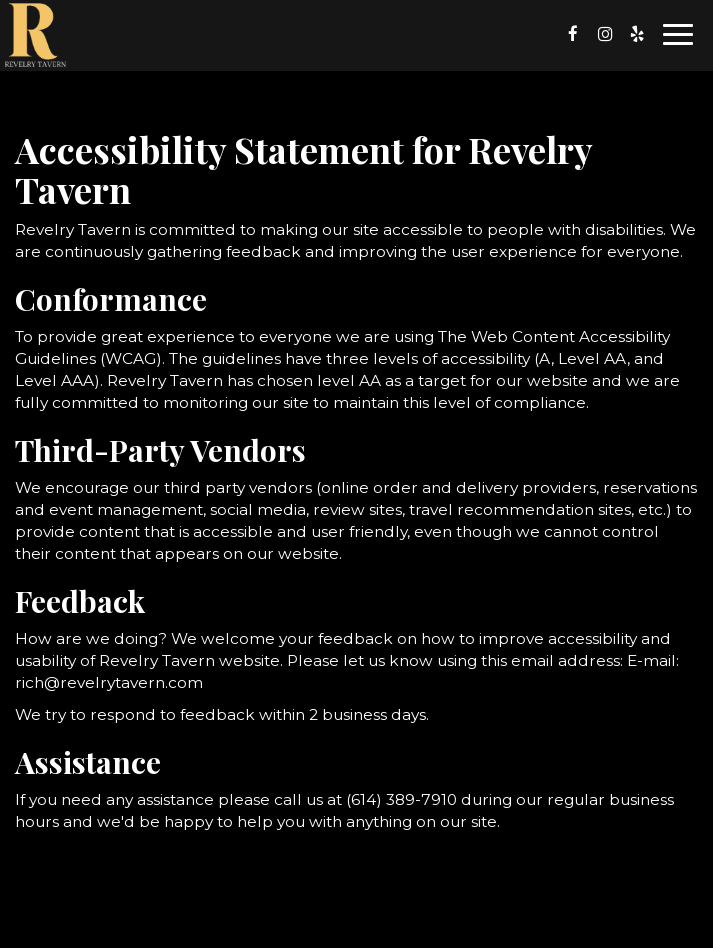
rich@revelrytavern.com (109, 682)
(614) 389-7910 (401, 799)
